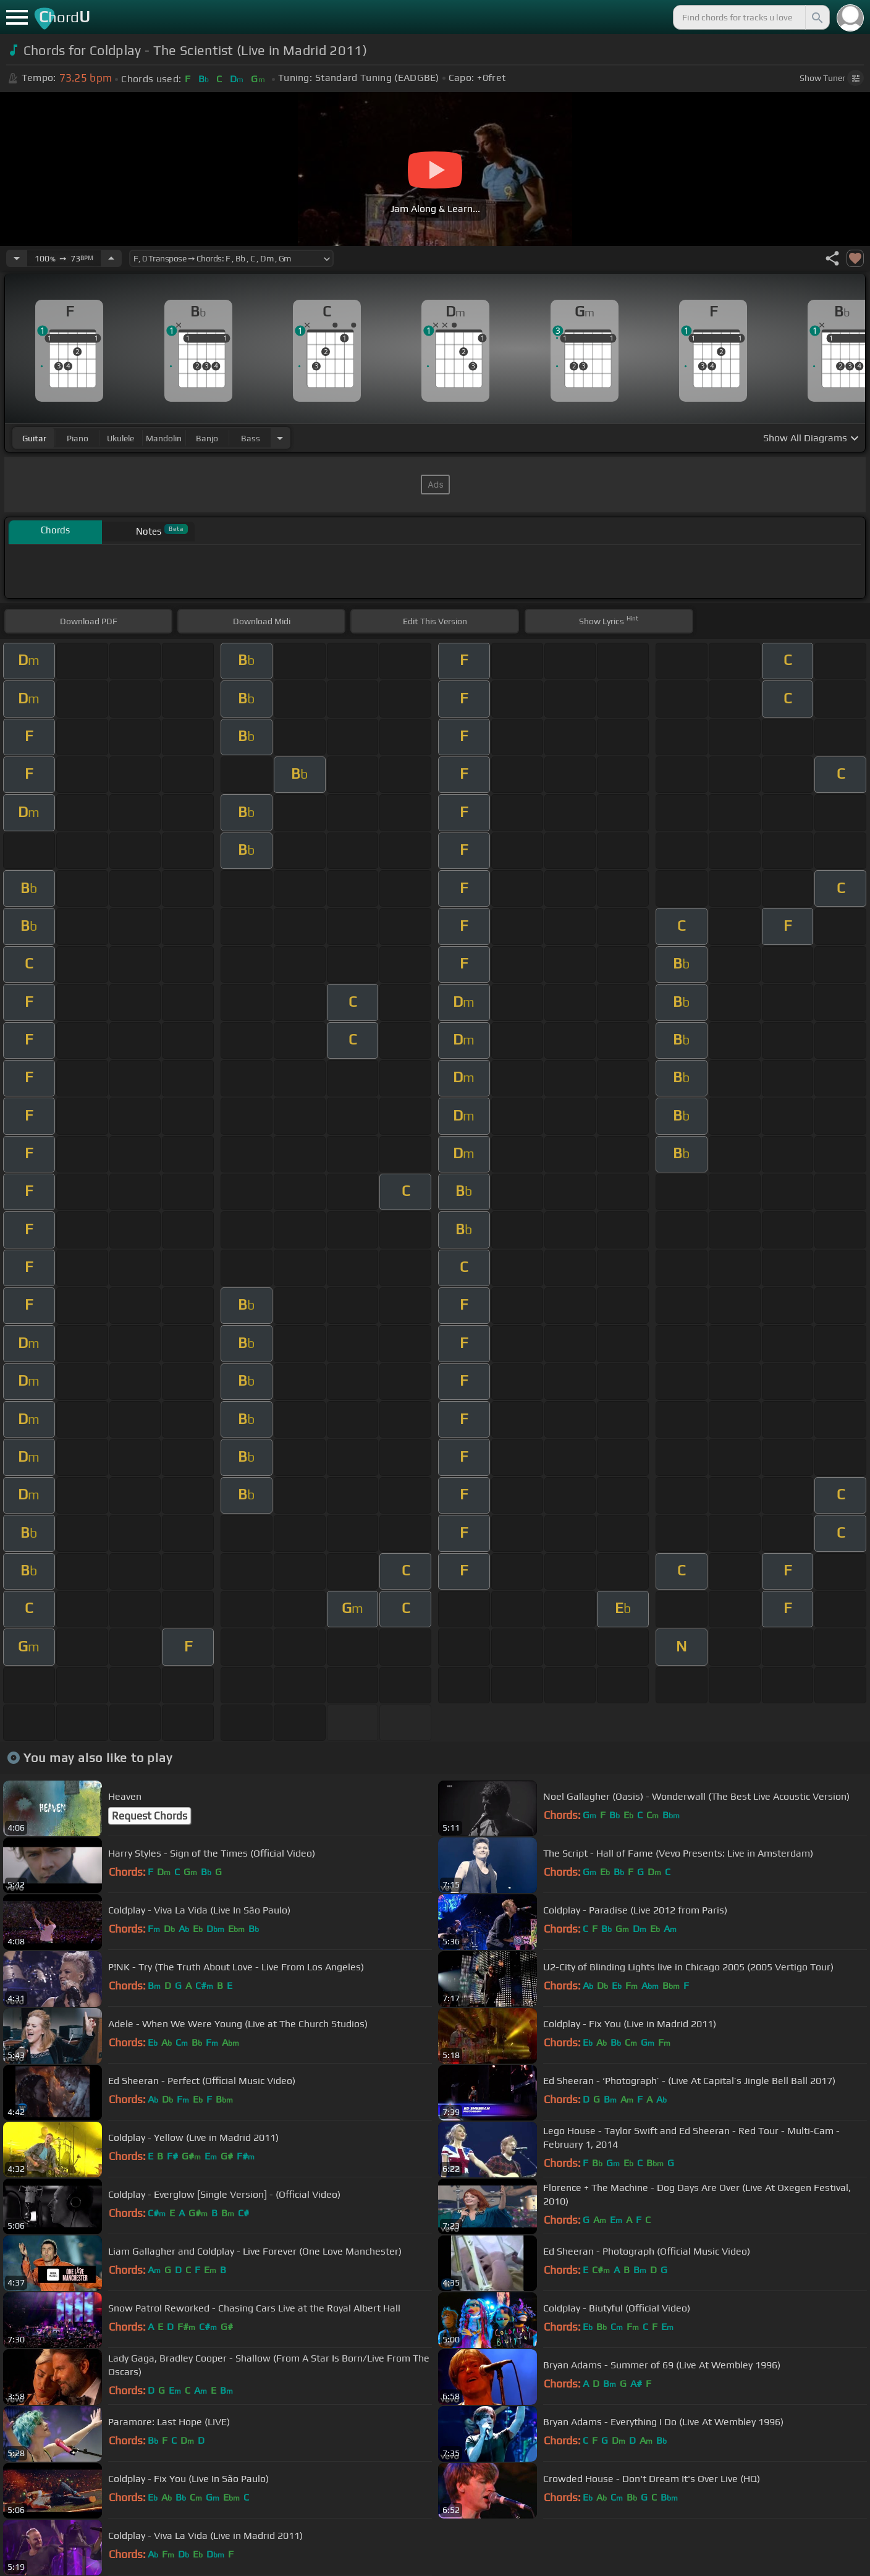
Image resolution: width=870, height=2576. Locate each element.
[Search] (816, 17)
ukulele (120, 438)
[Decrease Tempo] (16, 258)
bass (250, 438)
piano (77, 438)
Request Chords (149, 1816)
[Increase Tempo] (111, 258)
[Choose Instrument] (280, 437)
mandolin (164, 438)
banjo (207, 438)
